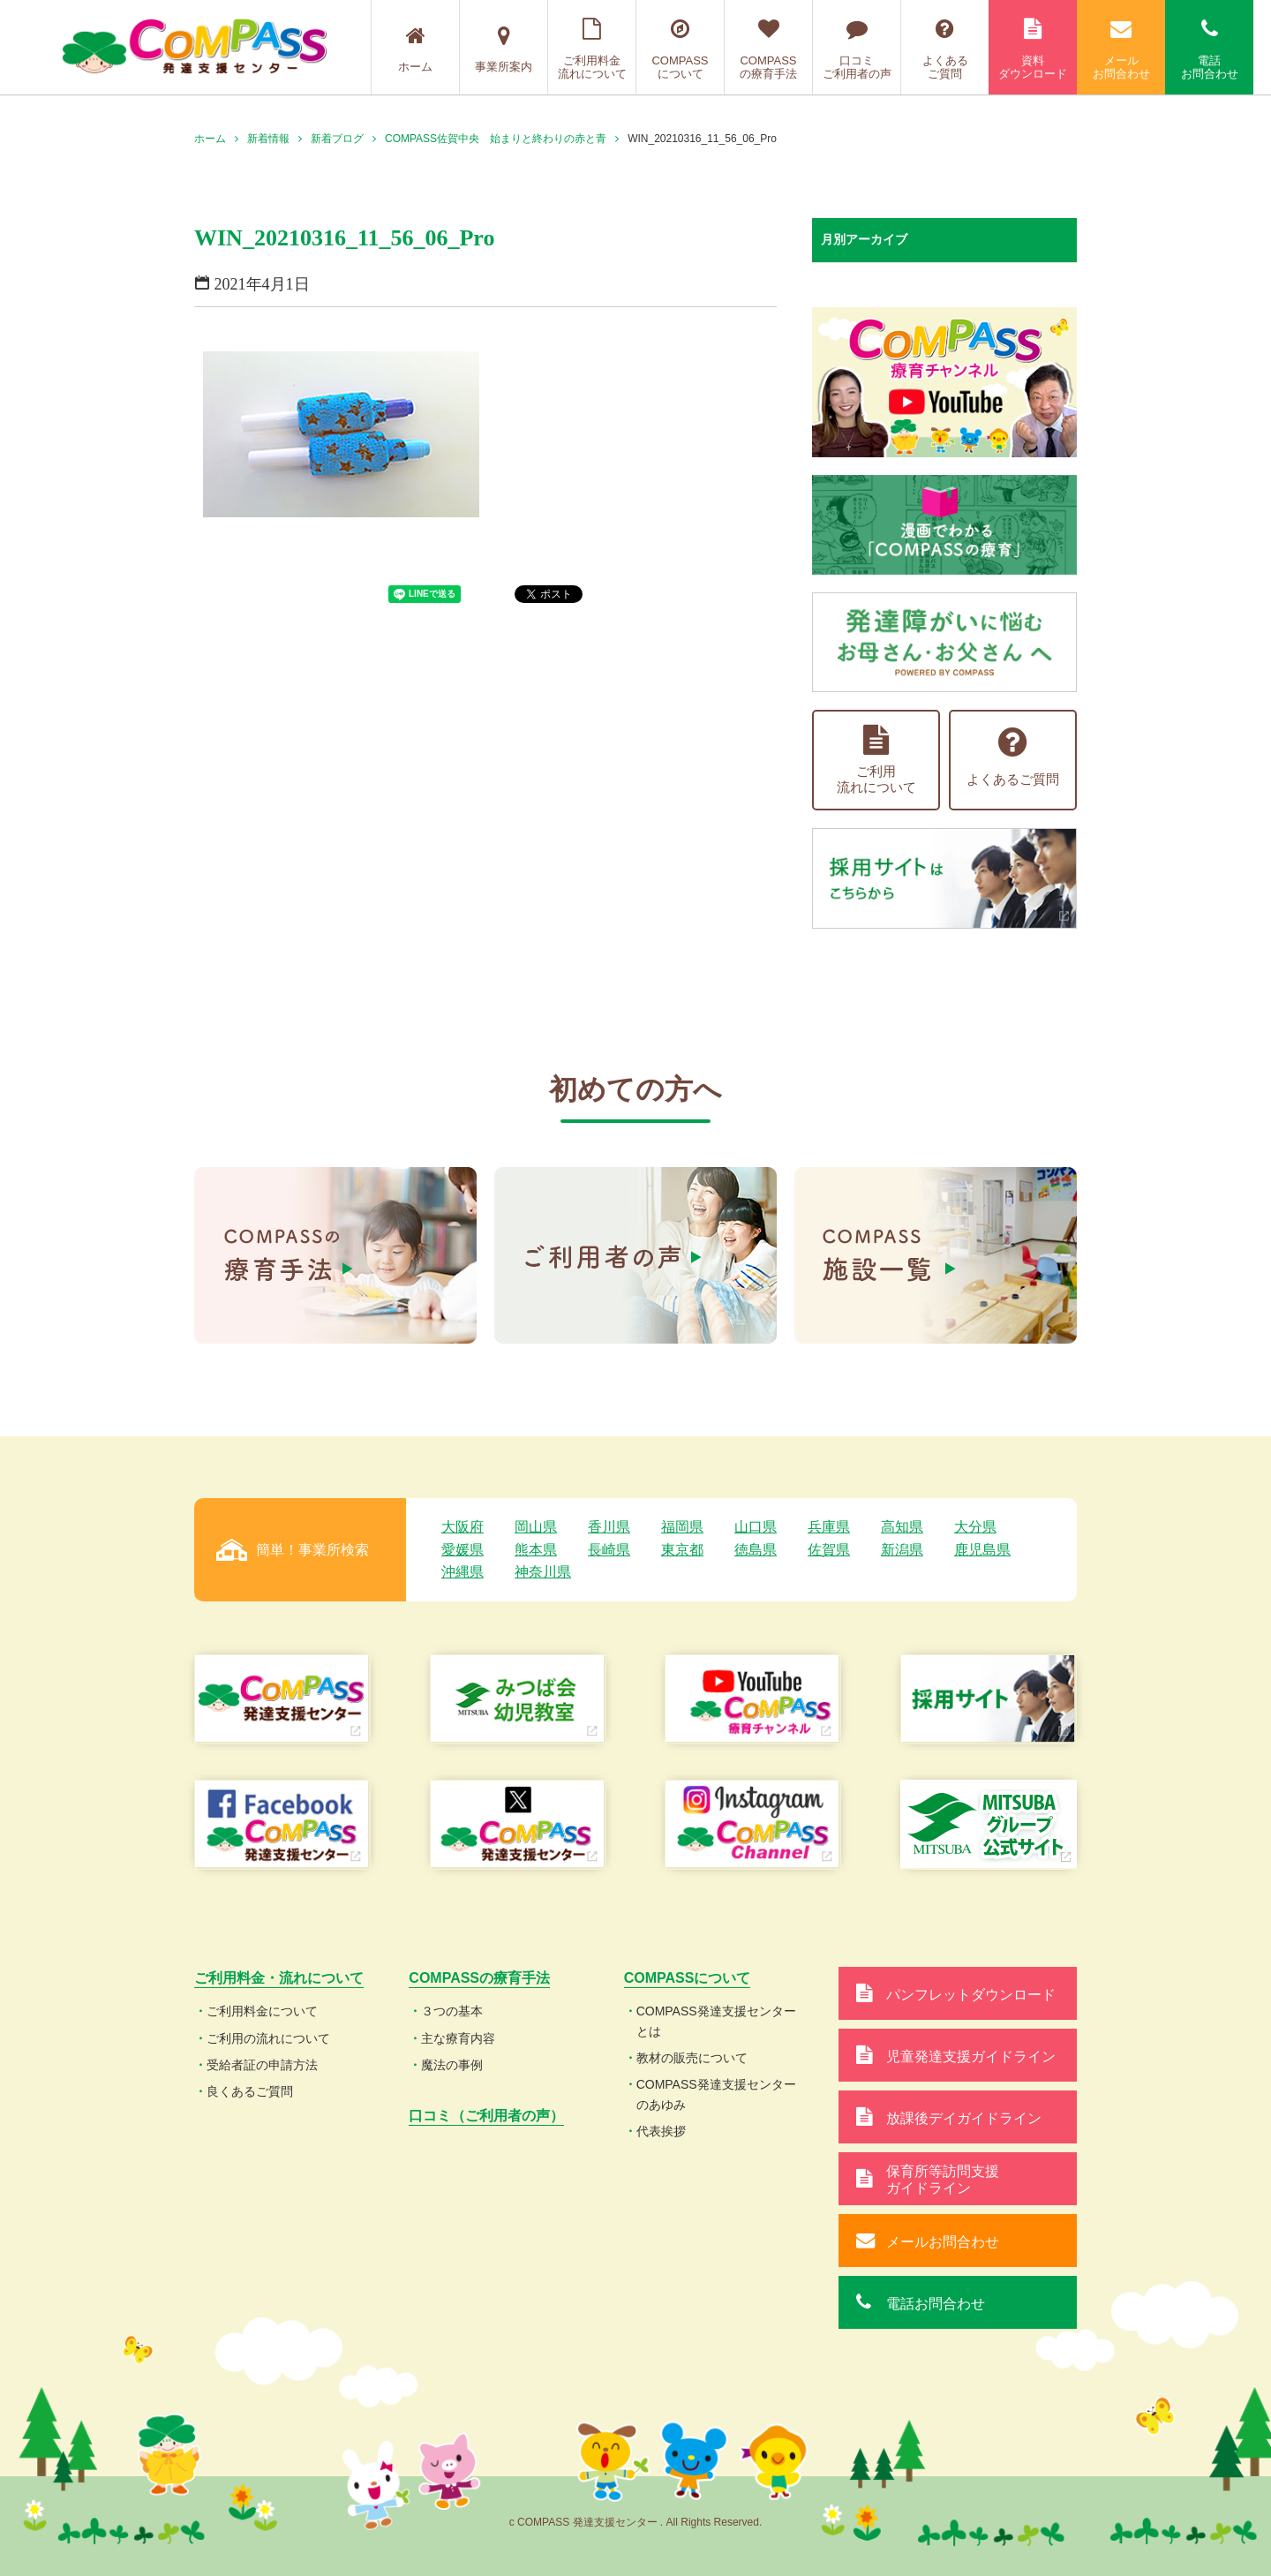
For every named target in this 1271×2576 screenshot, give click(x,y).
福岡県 (682, 1526)
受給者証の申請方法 (262, 2065)
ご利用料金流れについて (592, 49)
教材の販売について (692, 2058)
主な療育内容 (458, 2038)
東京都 (682, 1549)
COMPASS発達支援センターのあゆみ (716, 2094)
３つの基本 (452, 2011)
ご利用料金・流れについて (279, 1977)
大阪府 (462, 1526)
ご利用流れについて (876, 760)
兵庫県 (829, 1526)
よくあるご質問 (945, 49)
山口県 (755, 1526)
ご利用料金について (262, 2011)
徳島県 (755, 1549)
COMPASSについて (680, 49)
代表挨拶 (661, 2131)
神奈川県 (543, 1571)
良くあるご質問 (250, 2091)
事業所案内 (503, 49)
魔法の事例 (452, 2065)
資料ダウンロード (1033, 49)
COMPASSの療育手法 (768, 49)
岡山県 (536, 1526)
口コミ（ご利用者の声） (486, 2115)
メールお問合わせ (1121, 49)
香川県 (609, 1526)
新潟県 (902, 1549)
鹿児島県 (982, 1549)
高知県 (902, 1526)
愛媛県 (462, 1549)
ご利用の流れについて (268, 2038)
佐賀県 (829, 1549)
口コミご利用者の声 (856, 49)
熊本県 (536, 1549)
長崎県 (609, 1549)
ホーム (415, 49)
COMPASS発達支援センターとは (716, 2020)
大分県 (975, 1526)
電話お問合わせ (1209, 49)
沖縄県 (462, 1571)
